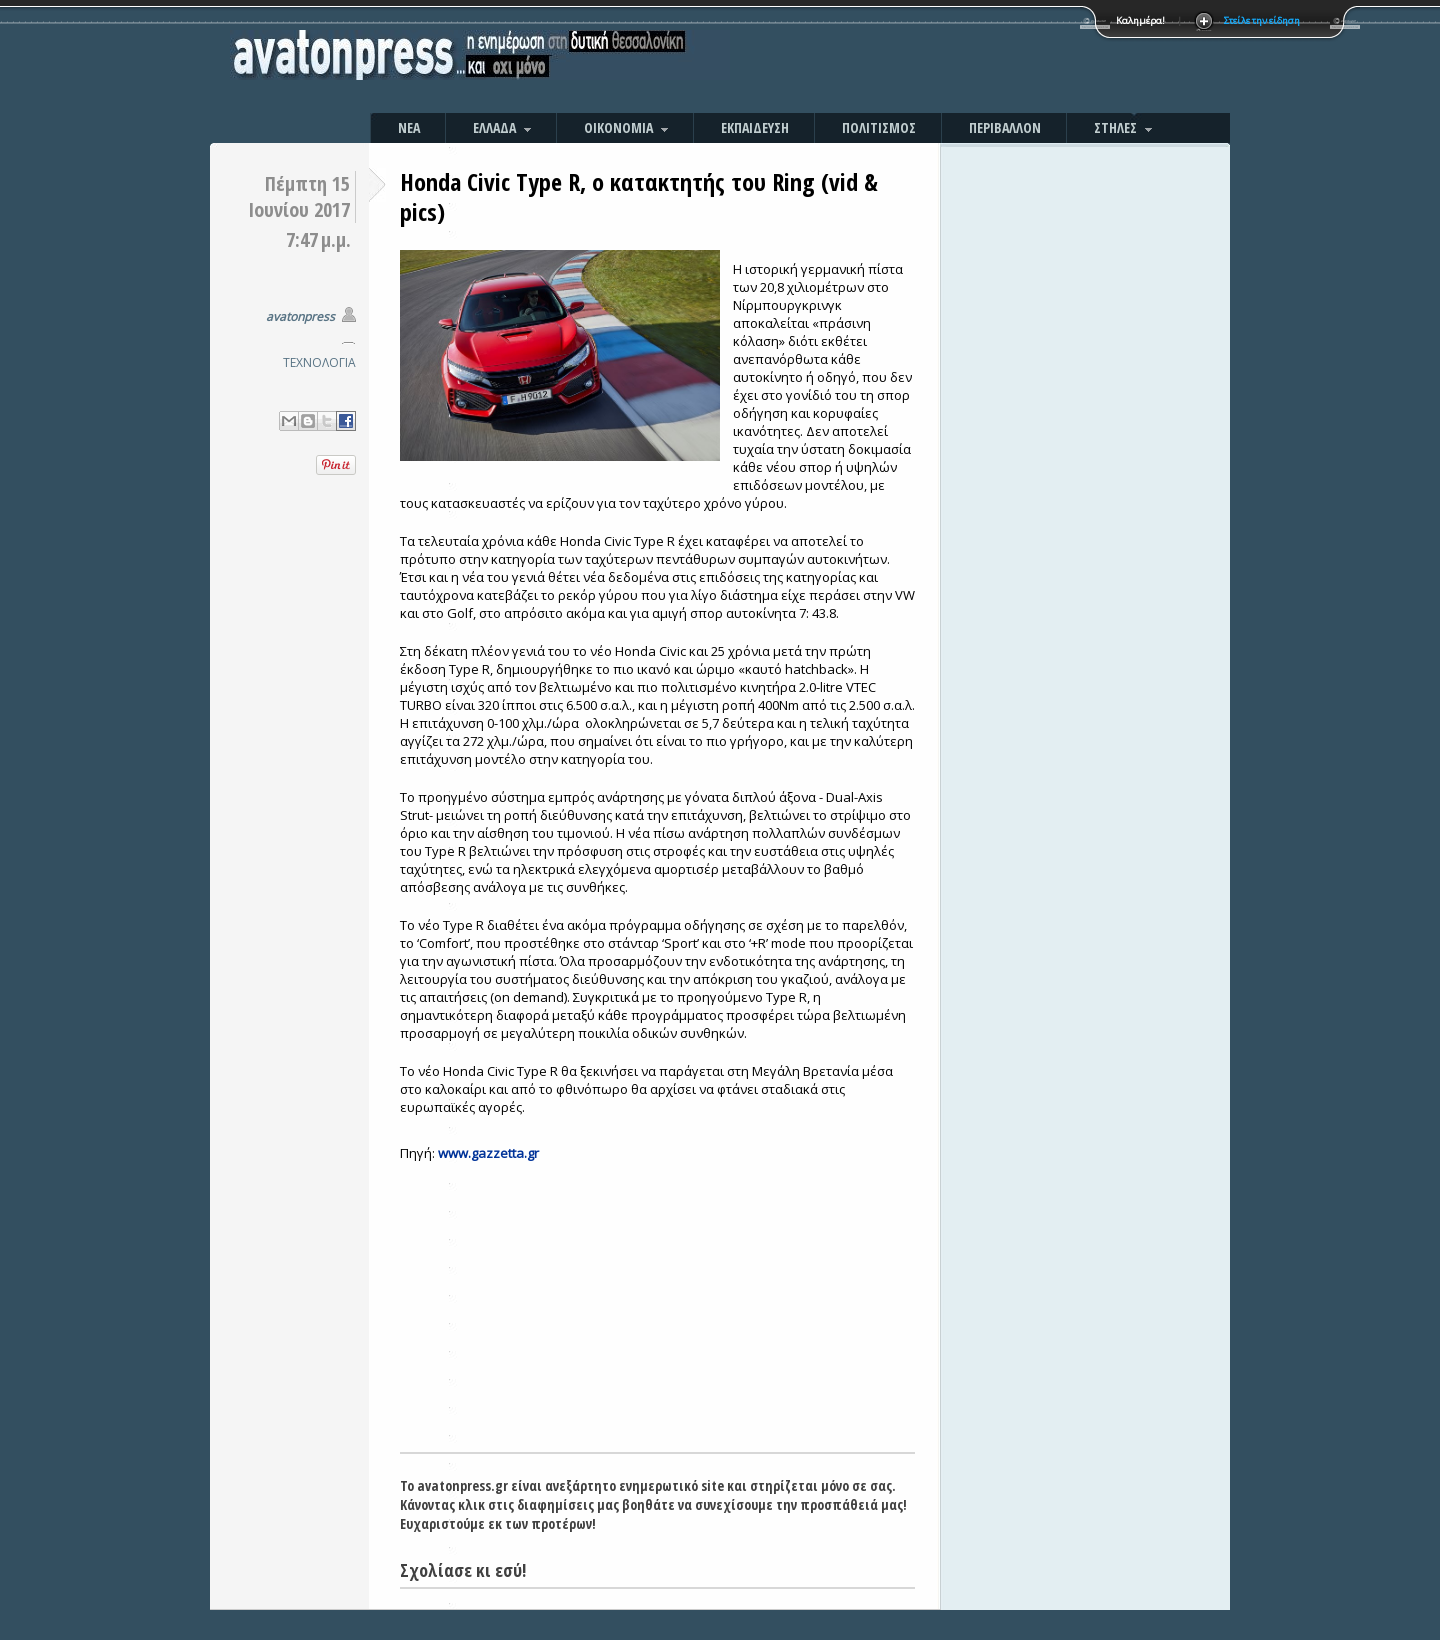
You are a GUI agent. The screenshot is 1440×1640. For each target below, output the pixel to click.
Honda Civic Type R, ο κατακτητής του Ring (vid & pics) (639, 196)
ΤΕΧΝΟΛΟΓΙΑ (319, 362)
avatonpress (300, 316)
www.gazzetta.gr (488, 1153)
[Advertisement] (935, 60)
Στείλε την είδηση (1262, 20)
